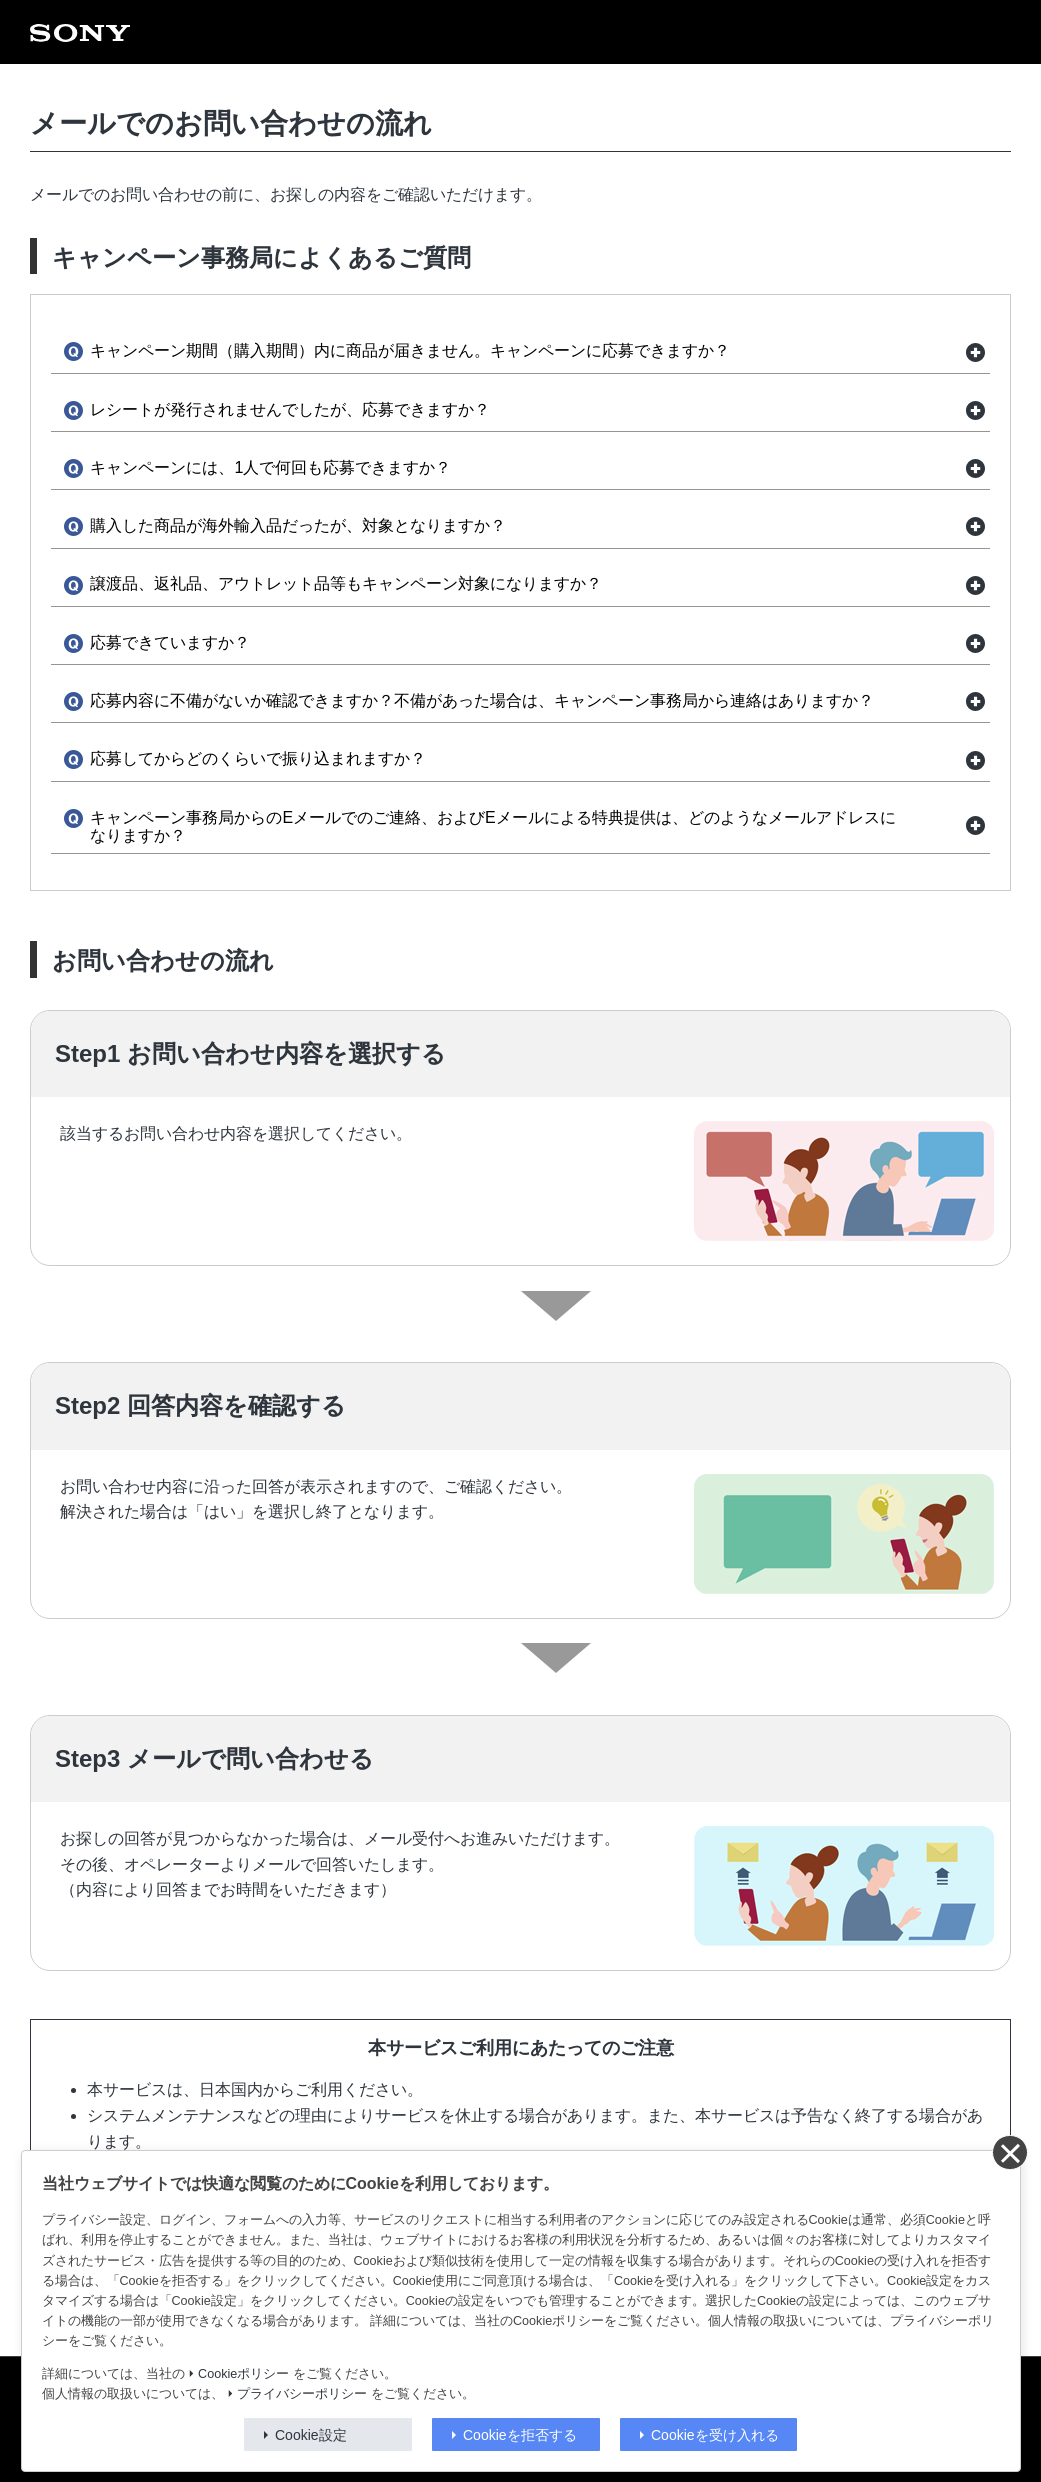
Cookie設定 (311, 2435)
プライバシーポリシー (302, 2394)
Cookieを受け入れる (715, 2435)
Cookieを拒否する (520, 2435)
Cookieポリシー (243, 2374)
